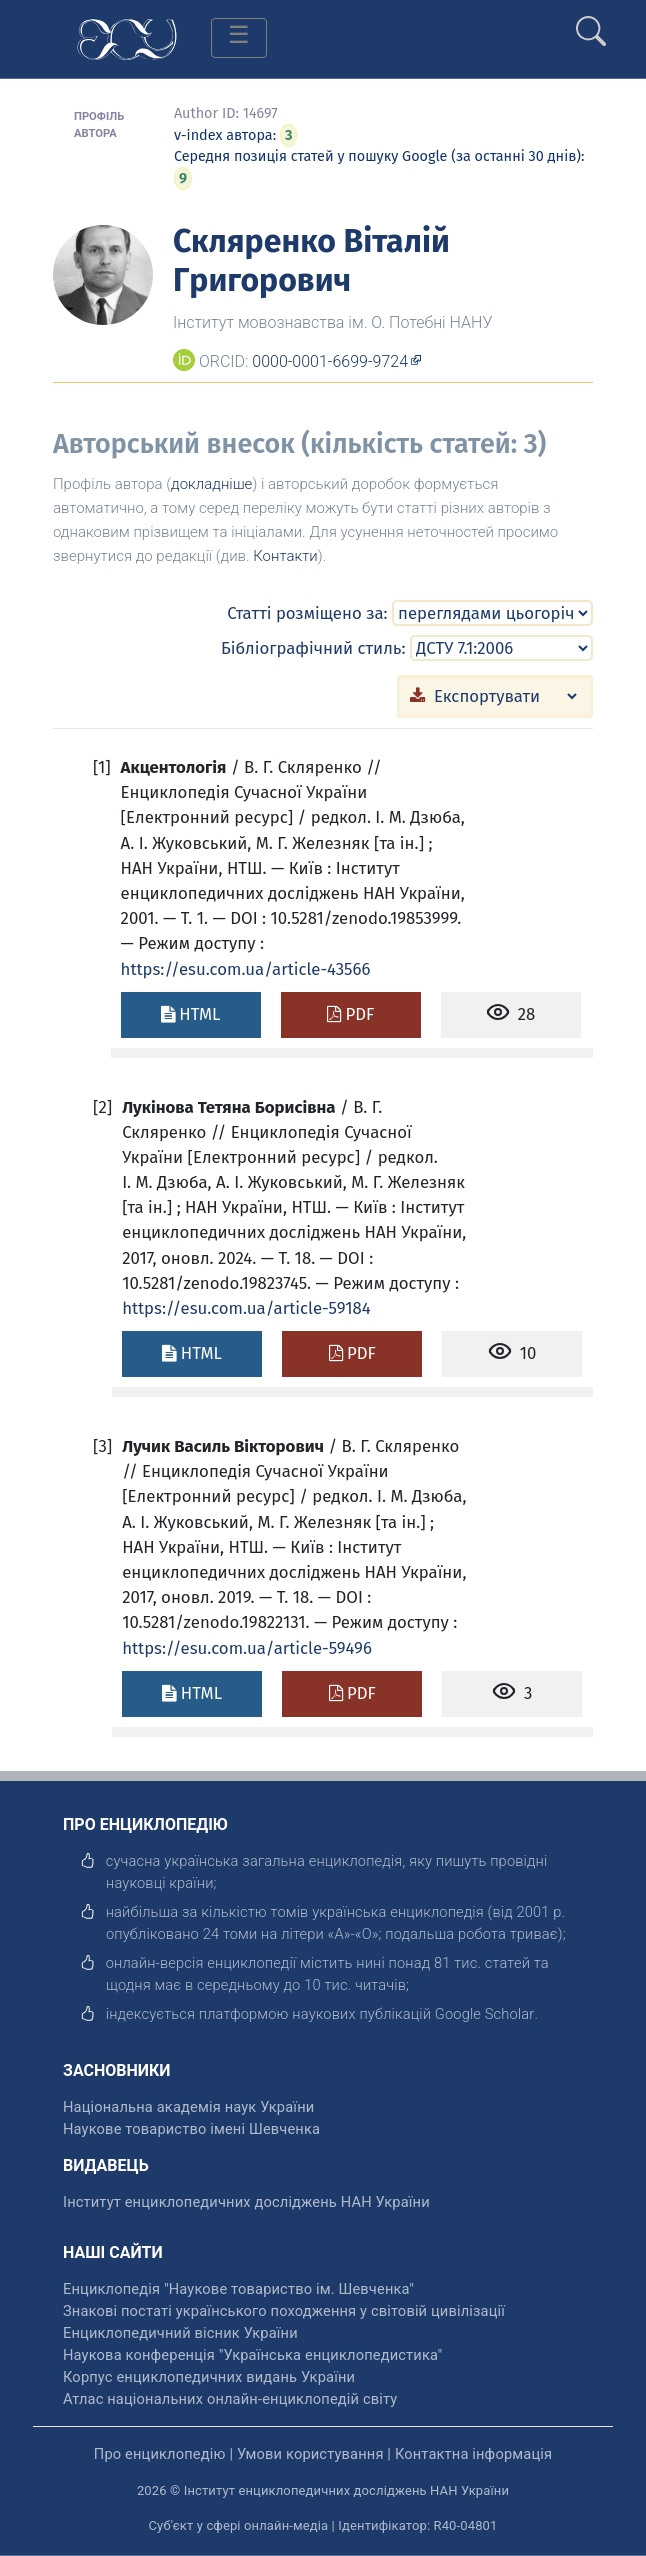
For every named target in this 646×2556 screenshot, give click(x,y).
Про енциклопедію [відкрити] (160, 2454)
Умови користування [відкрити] (310, 2454)
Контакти (285, 556)
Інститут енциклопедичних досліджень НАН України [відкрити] (246, 2202)
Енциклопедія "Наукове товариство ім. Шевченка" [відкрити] (238, 2289)
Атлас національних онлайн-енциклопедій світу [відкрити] (230, 2399)
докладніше (211, 484)
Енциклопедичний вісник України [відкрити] (180, 2333)
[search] (591, 23)
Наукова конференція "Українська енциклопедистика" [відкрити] (252, 2355)
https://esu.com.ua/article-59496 (247, 1648)
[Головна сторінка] (127, 37)
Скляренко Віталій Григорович (311, 260)
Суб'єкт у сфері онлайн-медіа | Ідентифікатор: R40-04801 (323, 2525)
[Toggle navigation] (239, 38)
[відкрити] (485, 2014)
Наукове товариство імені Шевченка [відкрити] (191, 2129)
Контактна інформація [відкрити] (473, 2454)
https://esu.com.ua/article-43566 (246, 969)
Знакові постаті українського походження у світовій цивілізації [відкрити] (284, 2311)
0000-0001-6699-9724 (330, 361)
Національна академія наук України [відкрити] (188, 2107)
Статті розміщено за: (307, 613)
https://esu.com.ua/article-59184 (246, 1308)
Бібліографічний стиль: (313, 648)
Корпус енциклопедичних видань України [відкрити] (209, 2377)
